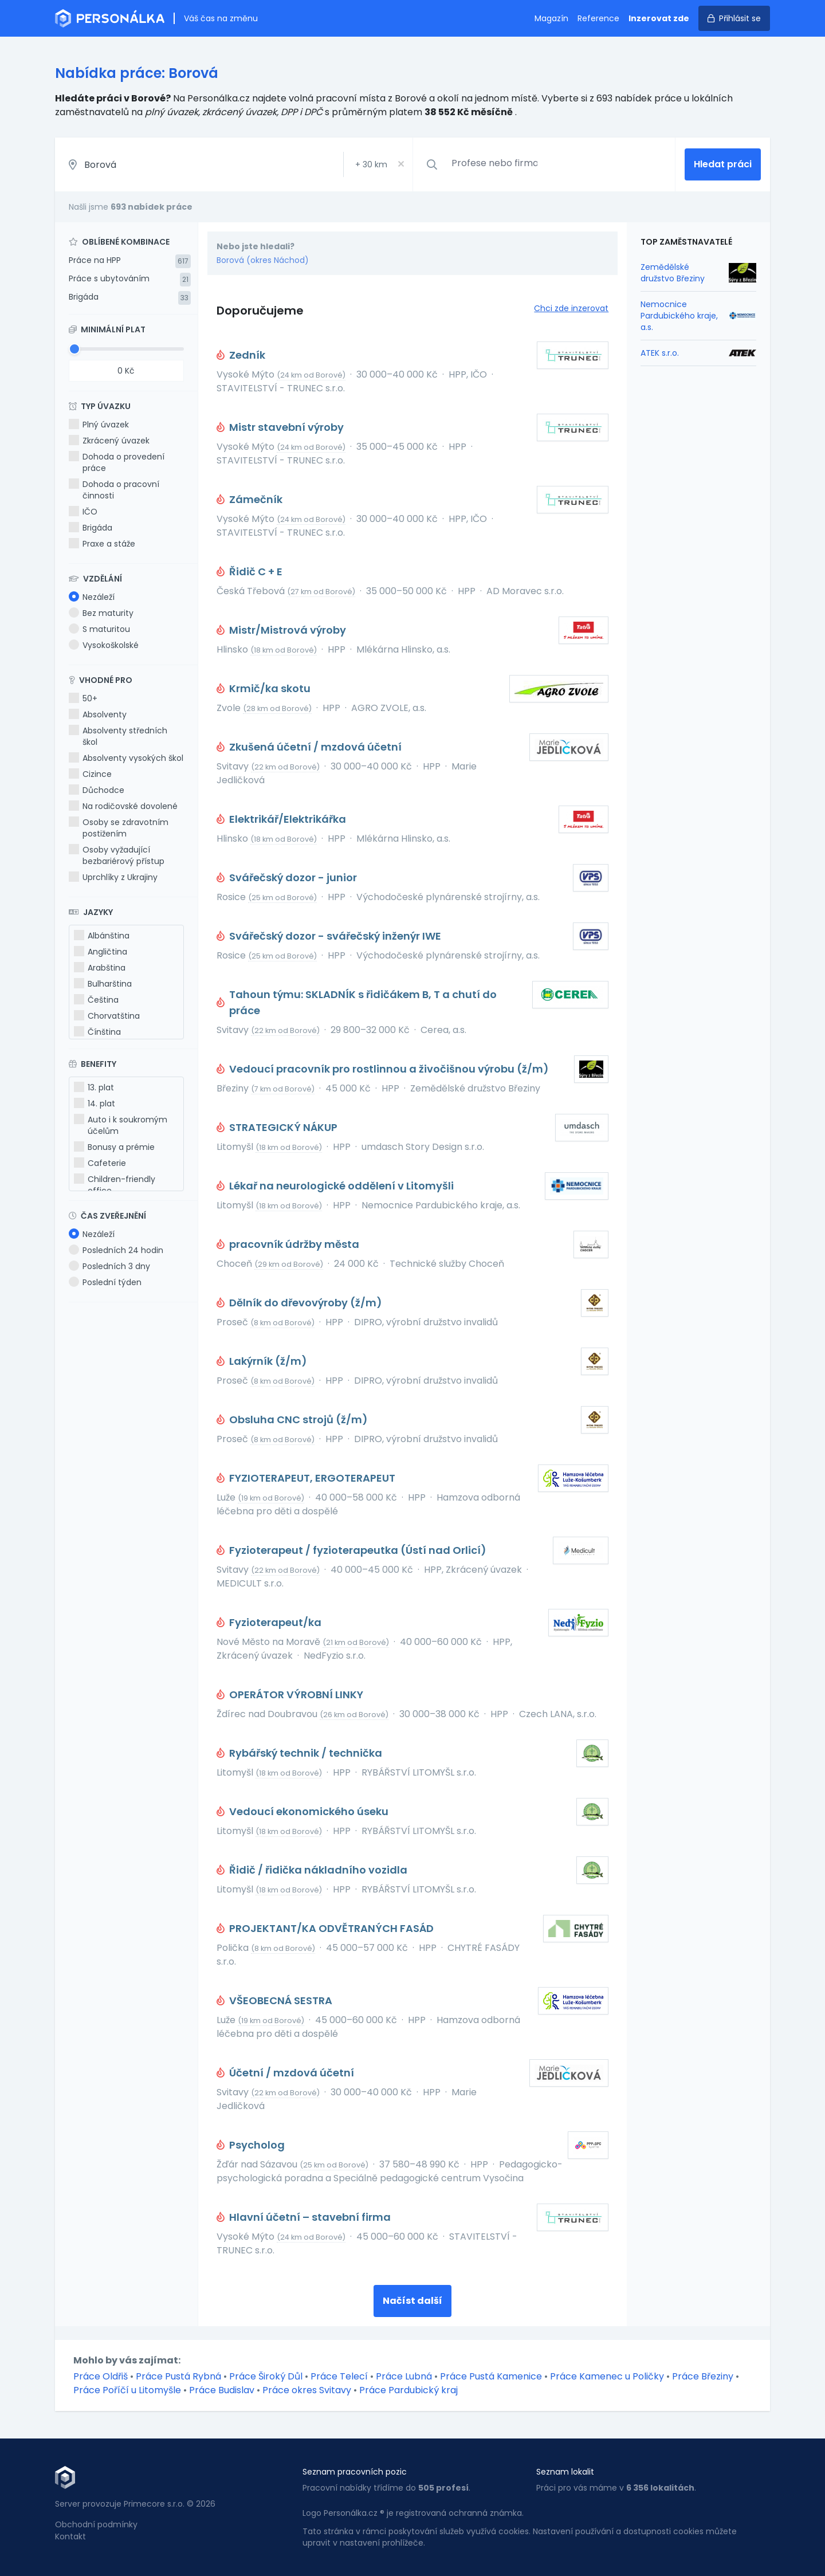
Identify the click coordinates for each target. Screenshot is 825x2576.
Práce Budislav (221, 2390)
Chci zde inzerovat (571, 308)
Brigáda (84, 297)
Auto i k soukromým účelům (120, 1125)
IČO (83, 511)
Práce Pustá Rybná (178, 2376)
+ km (371, 164)
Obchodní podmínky (96, 2524)
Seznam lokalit (565, 2471)
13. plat (94, 1087)
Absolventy (98, 714)
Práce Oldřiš (100, 2376)
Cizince (90, 774)
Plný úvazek (99, 424)
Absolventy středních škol (118, 736)
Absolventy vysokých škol (126, 758)
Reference (598, 18)
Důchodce (96, 790)
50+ (83, 698)
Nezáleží (92, 597)
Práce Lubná (404, 2376)
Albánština (101, 935)
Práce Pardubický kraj (408, 2390)
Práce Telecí (339, 2376)
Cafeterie (100, 1163)
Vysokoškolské (104, 645)
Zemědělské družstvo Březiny (673, 272)
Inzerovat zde (658, 18)
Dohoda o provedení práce (116, 462)
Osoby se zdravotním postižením (118, 827)
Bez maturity (101, 613)
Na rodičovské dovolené (123, 806)
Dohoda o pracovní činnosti (114, 489)
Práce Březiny (702, 2376)
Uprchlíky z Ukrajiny (113, 877)
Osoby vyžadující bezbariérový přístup (116, 855)
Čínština (97, 1032)
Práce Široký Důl (265, 2376)
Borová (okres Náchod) (263, 260)
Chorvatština (107, 1016)
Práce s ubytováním (109, 278)
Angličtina (100, 951)
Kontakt (70, 2536)
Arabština (99, 967)
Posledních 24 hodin (116, 1250)
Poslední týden (105, 1282)
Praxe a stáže (102, 543)
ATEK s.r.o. (660, 353)
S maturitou (99, 629)
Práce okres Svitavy (306, 2390)
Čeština (96, 1000)
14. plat (94, 1103)
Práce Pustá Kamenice (491, 2376)
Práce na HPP (95, 260)
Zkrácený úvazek (109, 440)
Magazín (551, 18)
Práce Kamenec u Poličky (607, 2376)
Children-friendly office (114, 1184)
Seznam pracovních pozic (354, 2471)
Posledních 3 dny (109, 1266)
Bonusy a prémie (114, 1147)
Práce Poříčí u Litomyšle (127, 2390)
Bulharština (103, 983)
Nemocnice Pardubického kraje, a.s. (679, 316)
